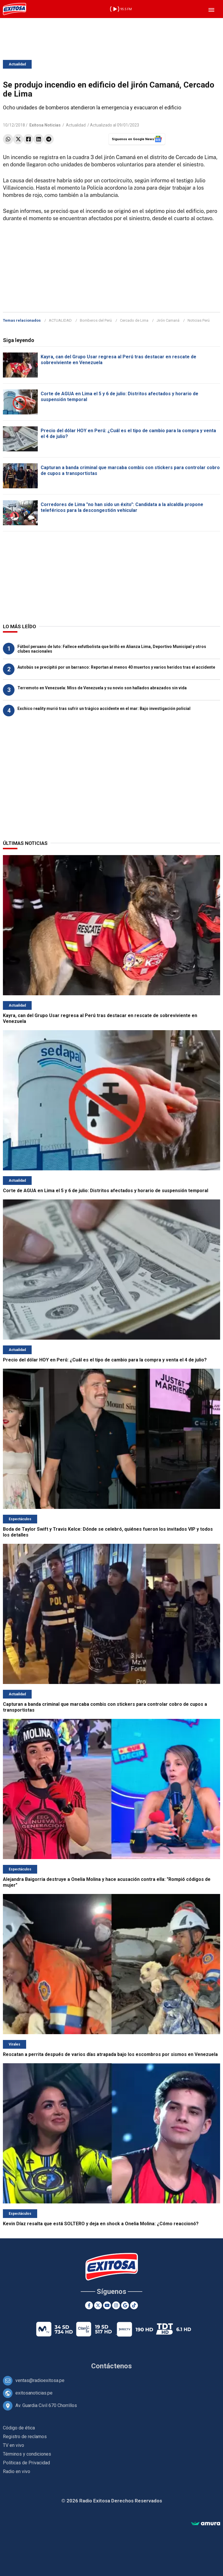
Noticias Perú (199, 320)
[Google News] (125, 2305)
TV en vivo (13, 2445)
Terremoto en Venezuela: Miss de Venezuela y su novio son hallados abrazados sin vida (102, 688)
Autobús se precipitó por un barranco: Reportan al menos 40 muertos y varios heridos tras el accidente (116, 667)
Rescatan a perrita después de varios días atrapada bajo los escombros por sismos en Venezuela (110, 2054)
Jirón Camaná (168, 320)
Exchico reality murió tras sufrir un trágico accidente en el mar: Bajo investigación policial (103, 708)
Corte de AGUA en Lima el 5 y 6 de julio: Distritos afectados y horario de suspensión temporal (105, 1190)
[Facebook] (89, 2305)
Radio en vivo (16, 2471)
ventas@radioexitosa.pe (39, 2380)
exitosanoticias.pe (34, 2393)
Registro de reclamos (25, 2436)
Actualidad (17, 64)
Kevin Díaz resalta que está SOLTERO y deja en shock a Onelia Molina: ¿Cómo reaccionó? (101, 2223)
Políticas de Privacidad (26, 2462)
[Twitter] (98, 2305)
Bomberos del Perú (96, 320)
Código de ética (19, 2428)
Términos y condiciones (27, 2454)
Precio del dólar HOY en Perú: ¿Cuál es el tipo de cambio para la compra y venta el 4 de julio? (105, 1360)
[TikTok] (134, 2305)
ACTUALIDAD (60, 320)
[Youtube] (107, 2305)
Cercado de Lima (134, 320)
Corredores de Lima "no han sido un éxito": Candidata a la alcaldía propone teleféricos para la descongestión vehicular (122, 507)
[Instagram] (116, 2305)
